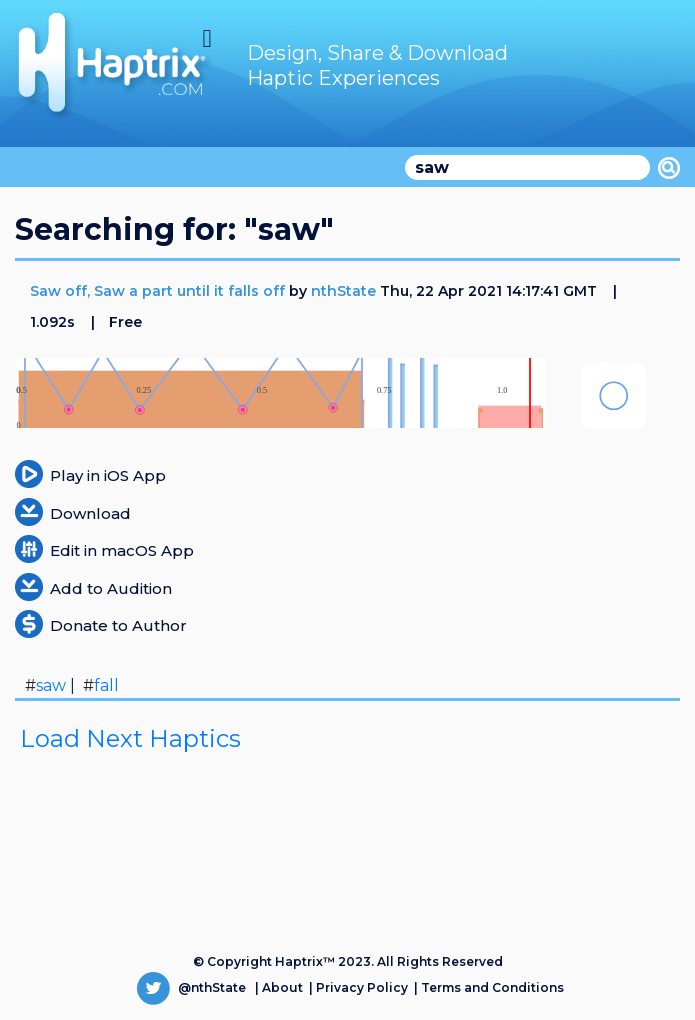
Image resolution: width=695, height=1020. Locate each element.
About (282, 987)
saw (51, 685)
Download (90, 513)
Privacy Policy (362, 987)
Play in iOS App (108, 475)
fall (106, 685)
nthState (343, 291)
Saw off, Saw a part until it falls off (159, 291)
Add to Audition (111, 588)
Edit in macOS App (122, 550)
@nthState (191, 987)
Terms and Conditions (492, 987)
